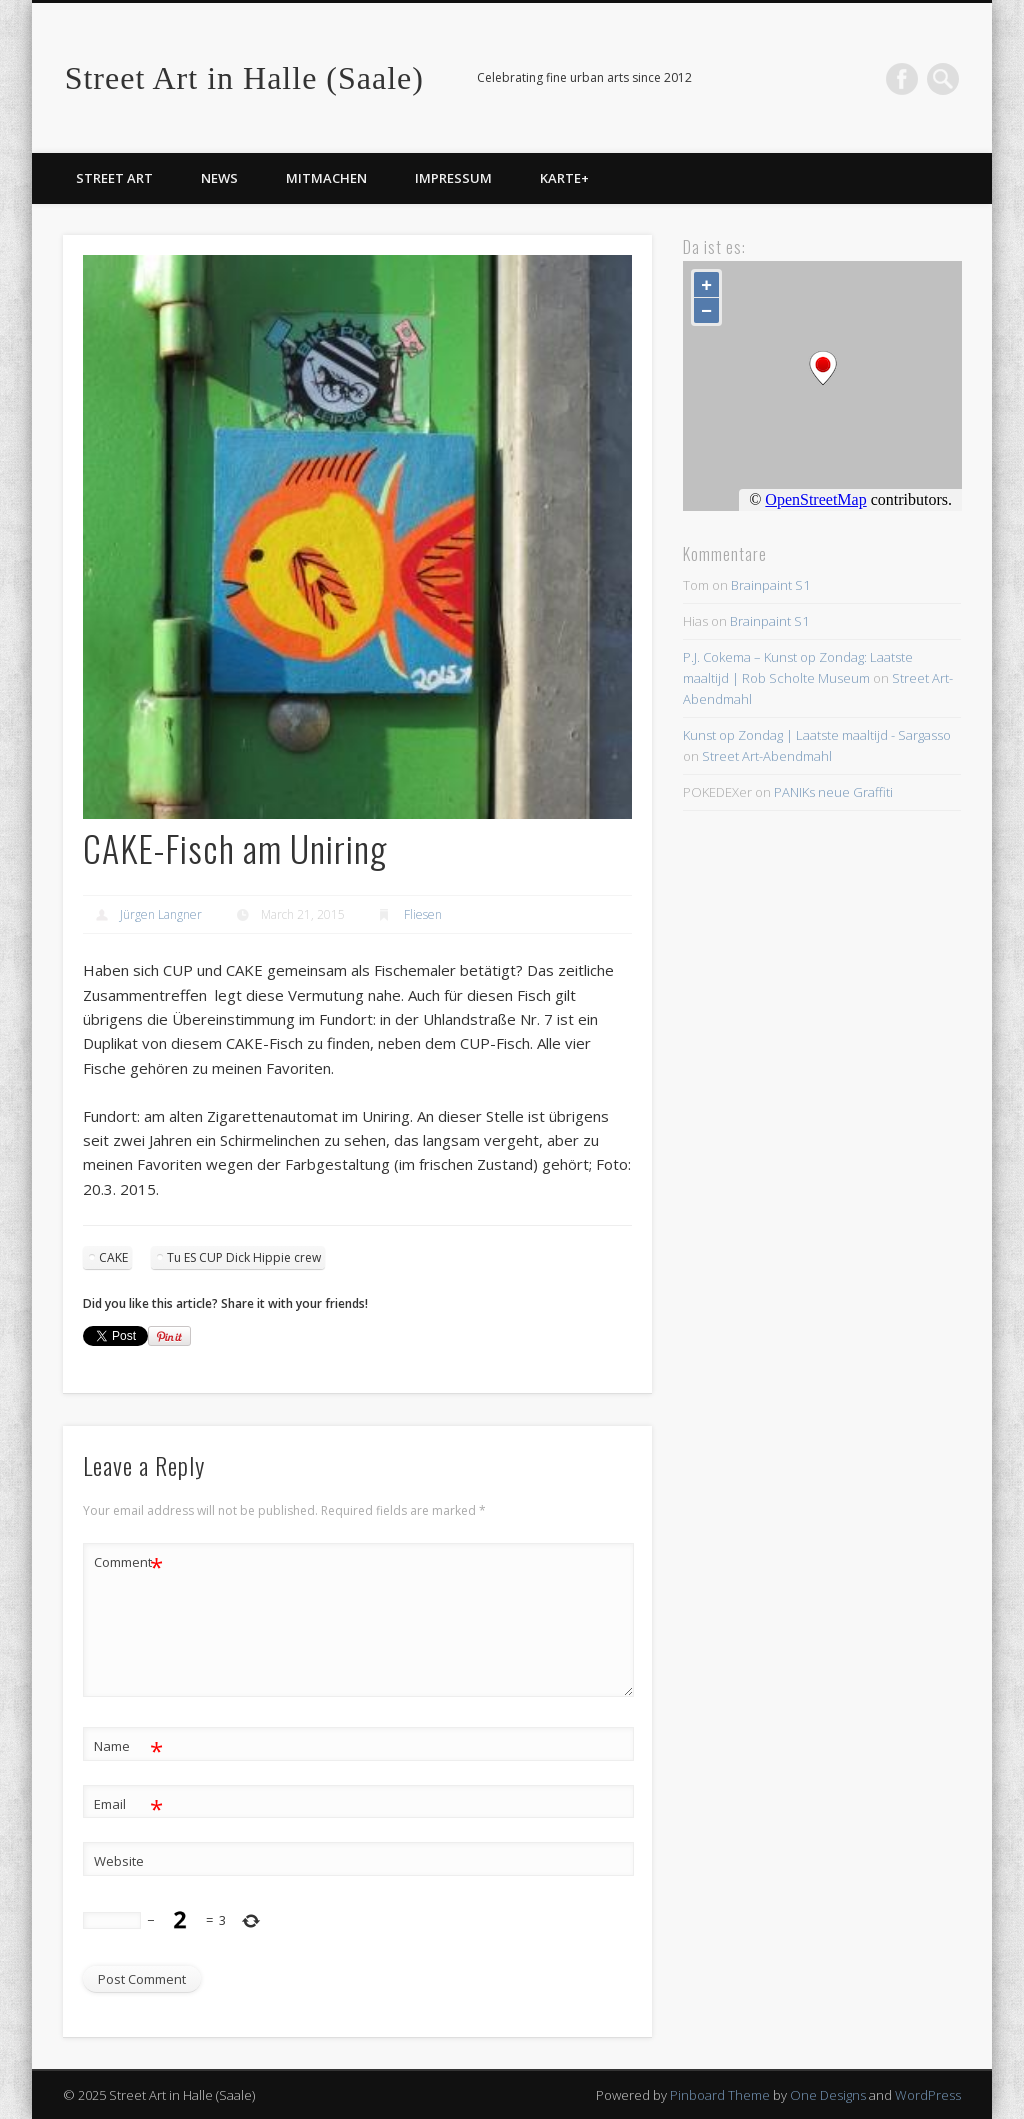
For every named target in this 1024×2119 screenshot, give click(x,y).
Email (128, 1804)
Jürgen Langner (161, 914)
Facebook (902, 79)
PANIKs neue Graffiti (833, 792)
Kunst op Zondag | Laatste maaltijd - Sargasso (817, 735)
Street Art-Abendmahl (767, 756)
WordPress (928, 2095)
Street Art (114, 178)
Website (119, 1861)
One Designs (828, 2095)
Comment (128, 1562)
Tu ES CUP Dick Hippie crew (244, 1257)
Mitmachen (326, 178)
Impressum (453, 178)
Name (128, 1746)
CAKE (113, 1257)
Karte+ (564, 178)
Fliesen (423, 914)
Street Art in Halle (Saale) (244, 78)
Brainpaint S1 (770, 585)
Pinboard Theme (720, 2095)
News (219, 178)
